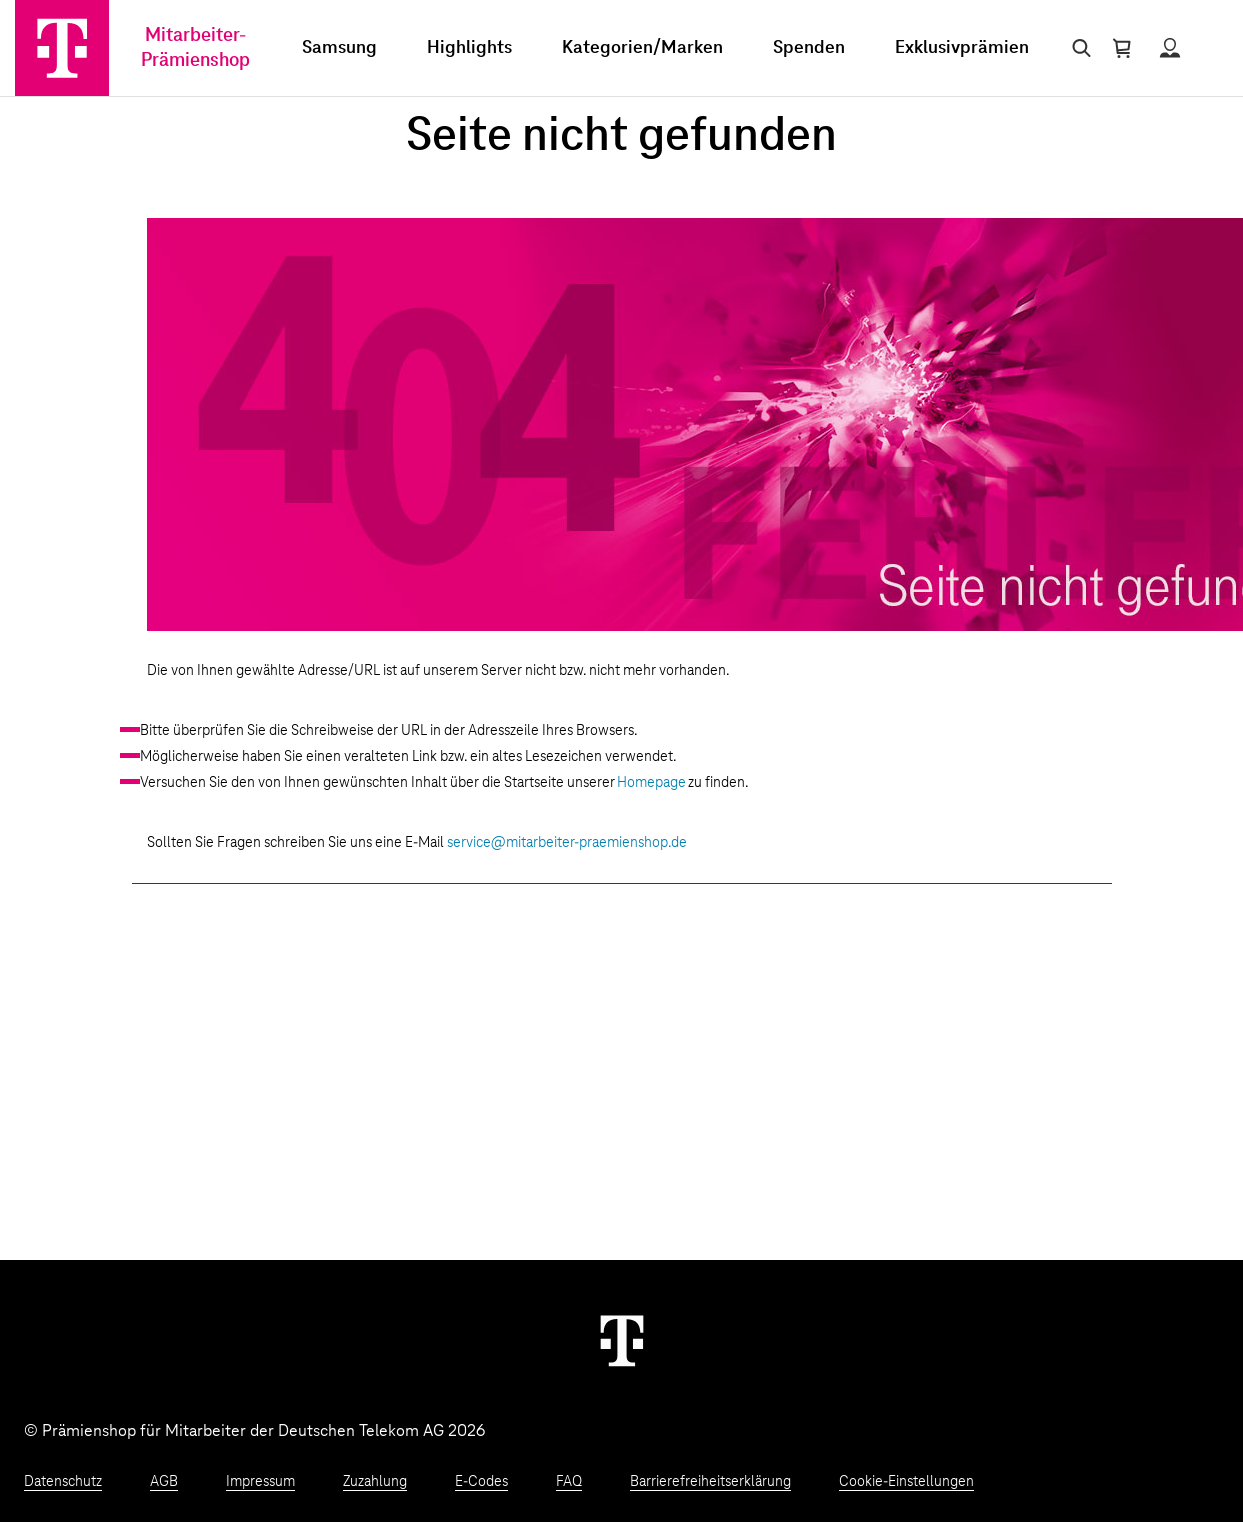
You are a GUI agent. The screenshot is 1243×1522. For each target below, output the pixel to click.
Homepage (651, 783)
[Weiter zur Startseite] (622, 1340)
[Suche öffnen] (1077, 48)
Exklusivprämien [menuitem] (962, 48)
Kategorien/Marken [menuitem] (642, 48)
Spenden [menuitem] (809, 48)
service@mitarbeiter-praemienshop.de (567, 843)
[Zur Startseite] (62, 48)
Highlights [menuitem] (469, 48)
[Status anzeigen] (1170, 48)
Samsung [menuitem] (339, 48)
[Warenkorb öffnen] (1122, 48)
